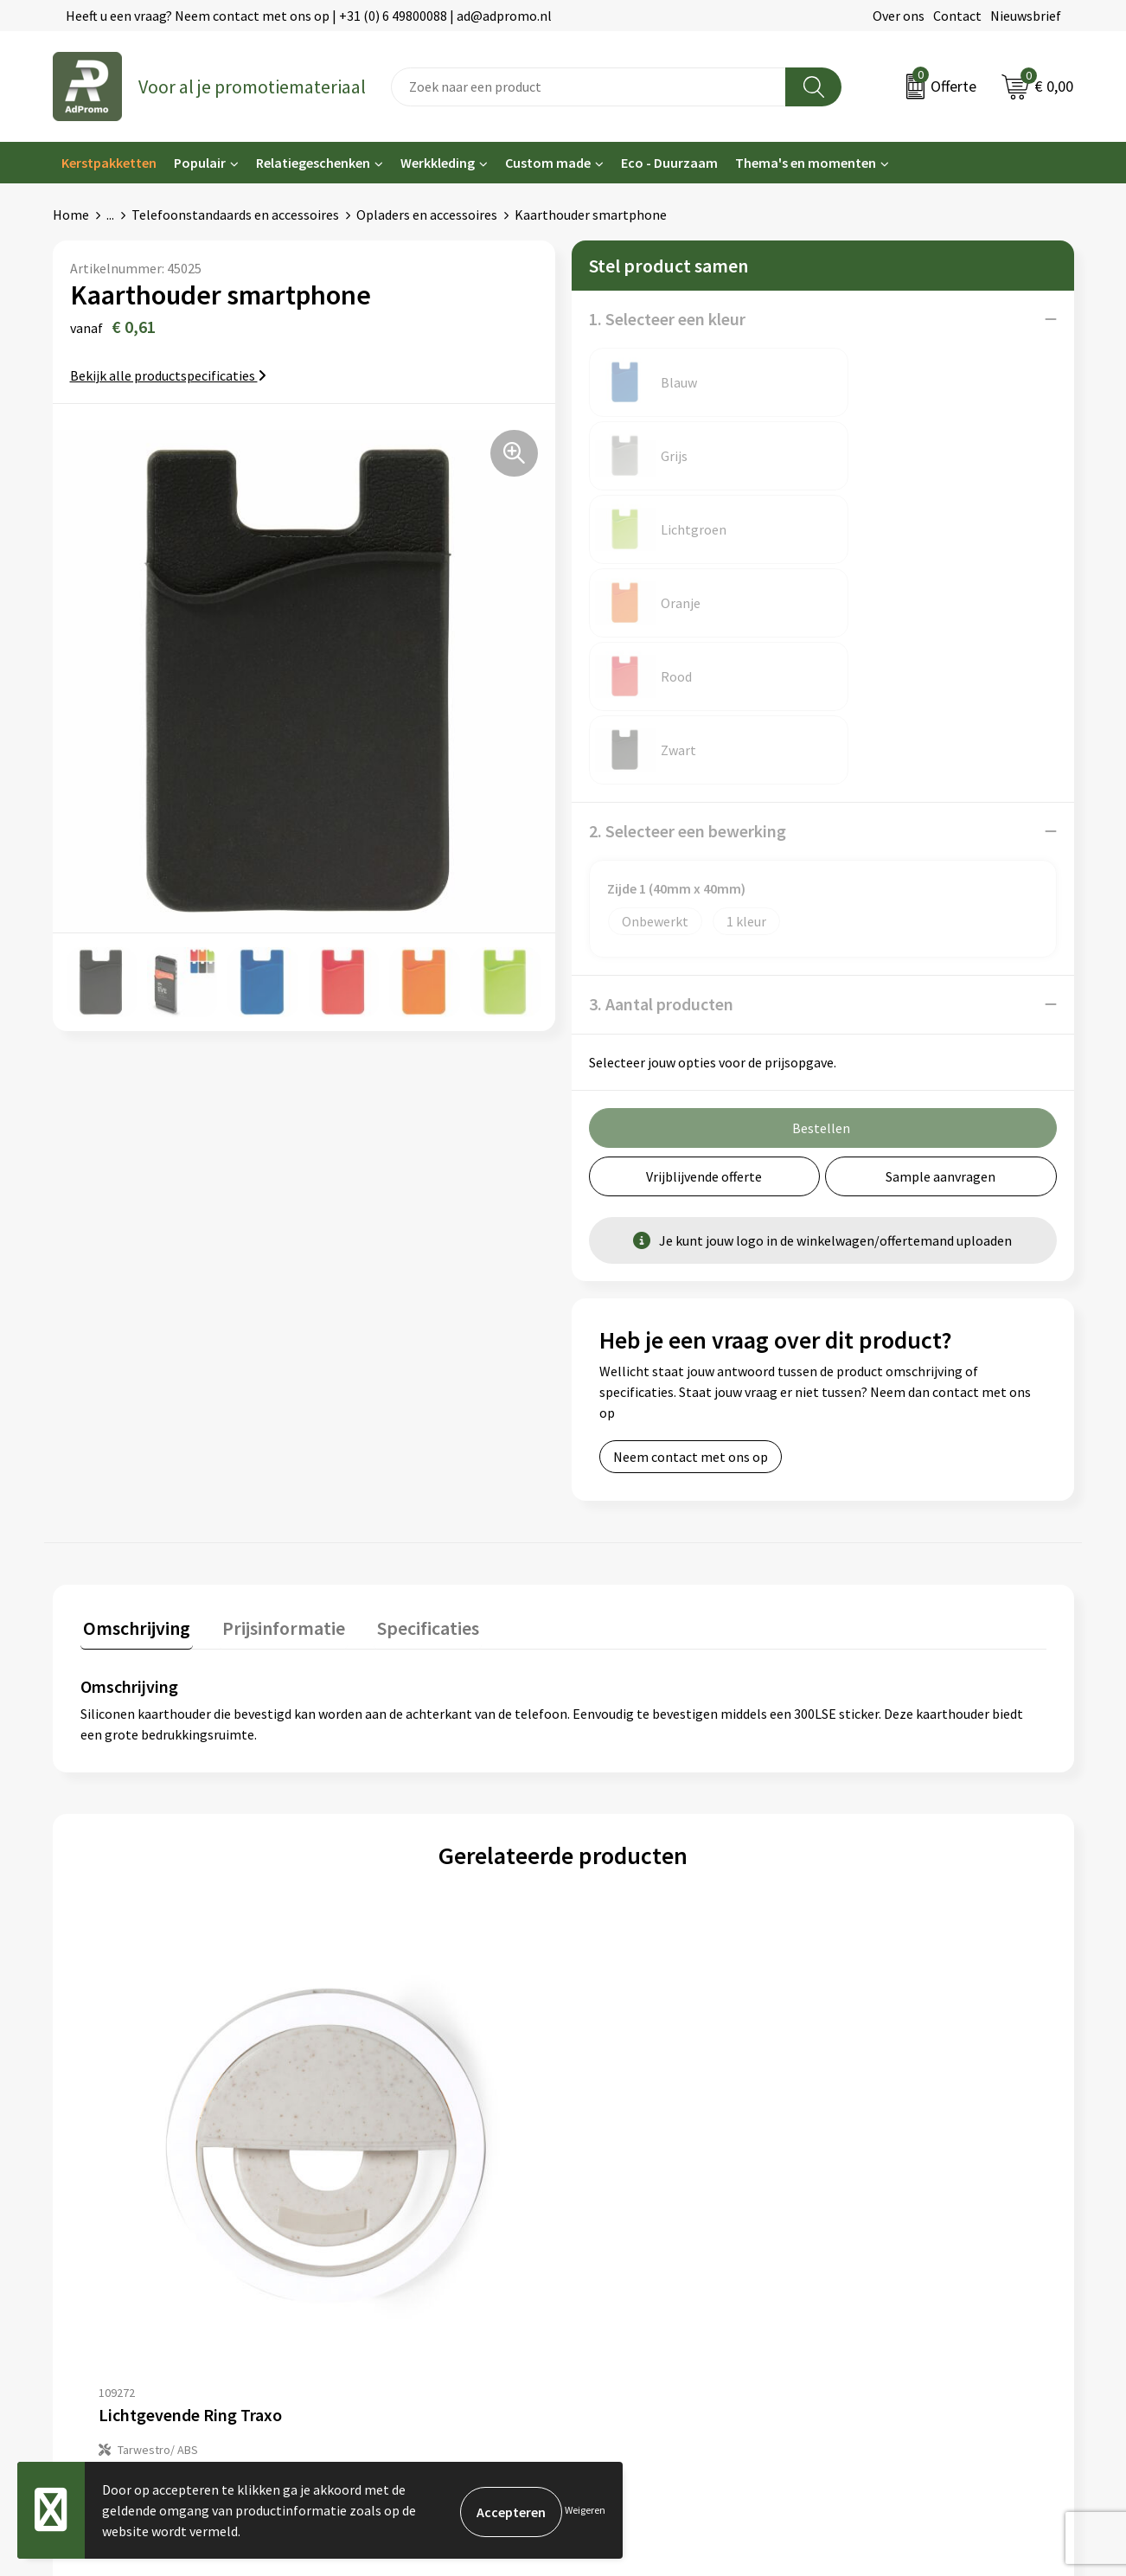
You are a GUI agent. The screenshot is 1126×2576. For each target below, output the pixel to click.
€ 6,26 (622, 1935)
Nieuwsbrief (1025, 15)
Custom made (548, 162)
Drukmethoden (357, 2228)
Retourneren (610, 2201)
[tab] (134, 1335)
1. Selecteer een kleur (667, 319)
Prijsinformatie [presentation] (275, 1331)
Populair (200, 162)
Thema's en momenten (805, 162)
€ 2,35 (140, 1935)
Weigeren (585, 2509)
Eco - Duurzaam (669, 162)
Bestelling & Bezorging (641, 2149)
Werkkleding (437, 162)
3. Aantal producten (661, 710)
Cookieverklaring (881, 2149)
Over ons (898, 15)
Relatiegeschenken (313, 162)
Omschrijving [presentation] (134, 1331)
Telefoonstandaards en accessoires (235, 214)
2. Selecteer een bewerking (687, 537)
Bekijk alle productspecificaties (168, 375)
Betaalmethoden (623, 2175)
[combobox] (588, 86)
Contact (957, 15)
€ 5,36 (381, 1935)
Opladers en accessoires (426, 214)
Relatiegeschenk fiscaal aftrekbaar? (417, 2201)
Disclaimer (862, 2201)
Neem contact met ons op (690, 1162)
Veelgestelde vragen (372, 2175)
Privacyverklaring (882, 2175)
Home (71, 214)
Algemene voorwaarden (901, 2122)
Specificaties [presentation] (413, 1331)
